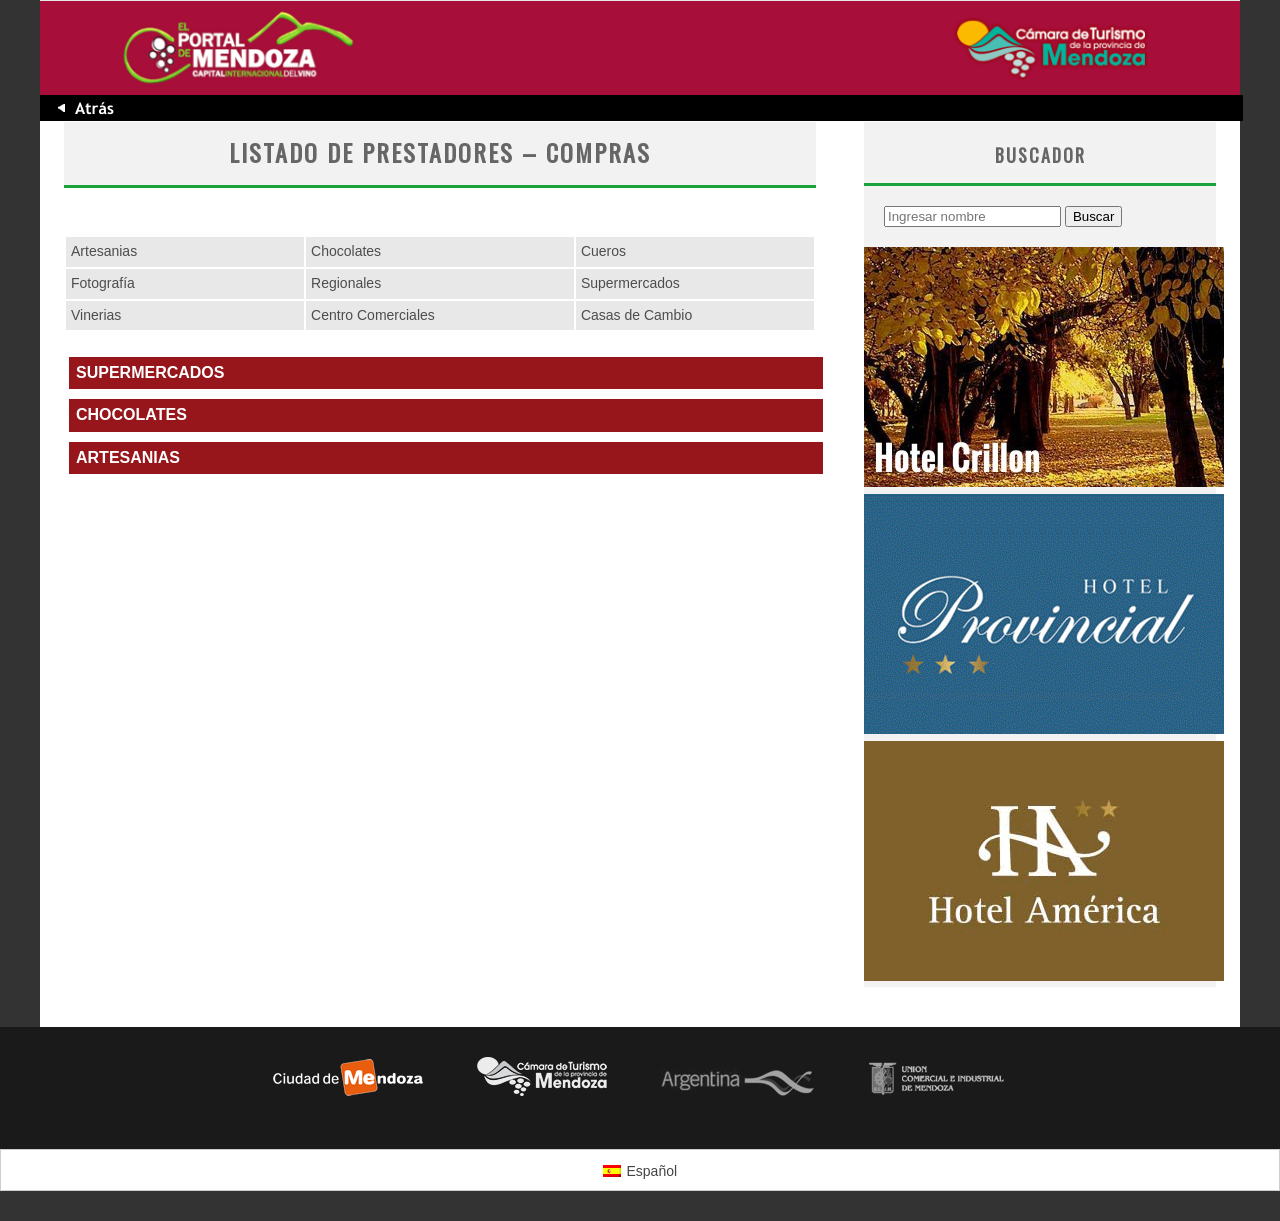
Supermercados (630, 283)
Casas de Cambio (636, 315)
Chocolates (346, 251)
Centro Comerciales (373, 315)
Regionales (346, 283)
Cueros (603, 251)
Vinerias (96, 315)
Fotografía (103, 283)
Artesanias (104, 251)
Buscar (1093, 216)
